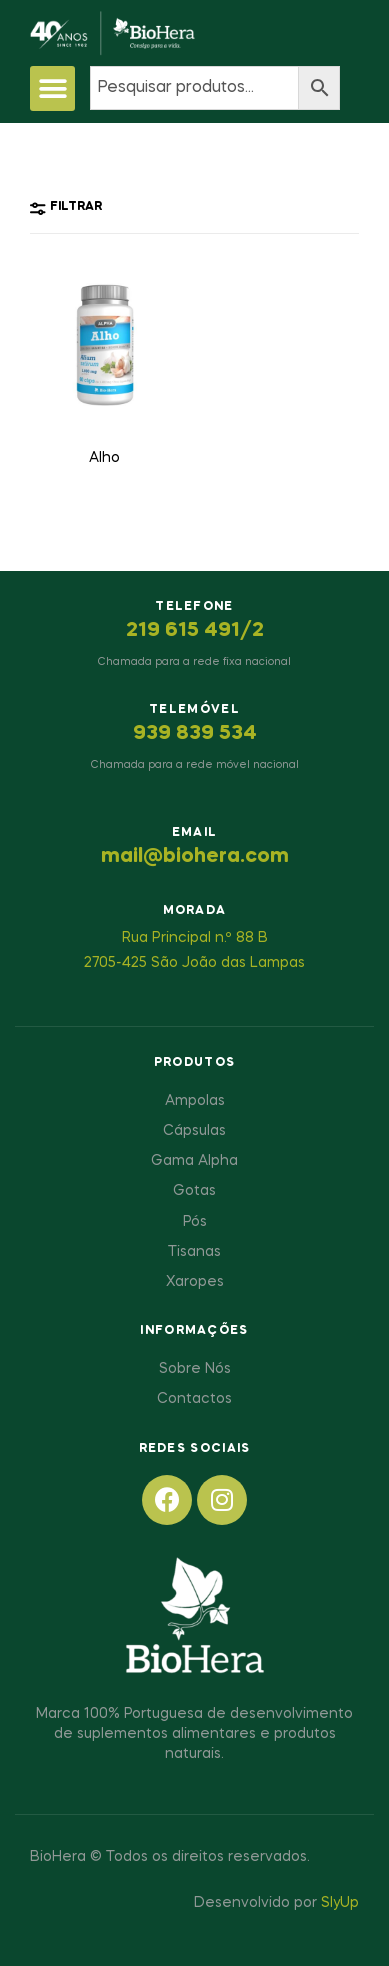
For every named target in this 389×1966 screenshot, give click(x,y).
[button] (52, 88)
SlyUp (340, 1903)
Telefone (194, 607)
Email (195, 833)
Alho (104, 458)
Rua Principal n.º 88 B (195, 938)
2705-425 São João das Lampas (194, 963)
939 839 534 (195, 734)
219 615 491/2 (195, 631)
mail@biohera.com (195, 857)
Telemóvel (194, 710)
